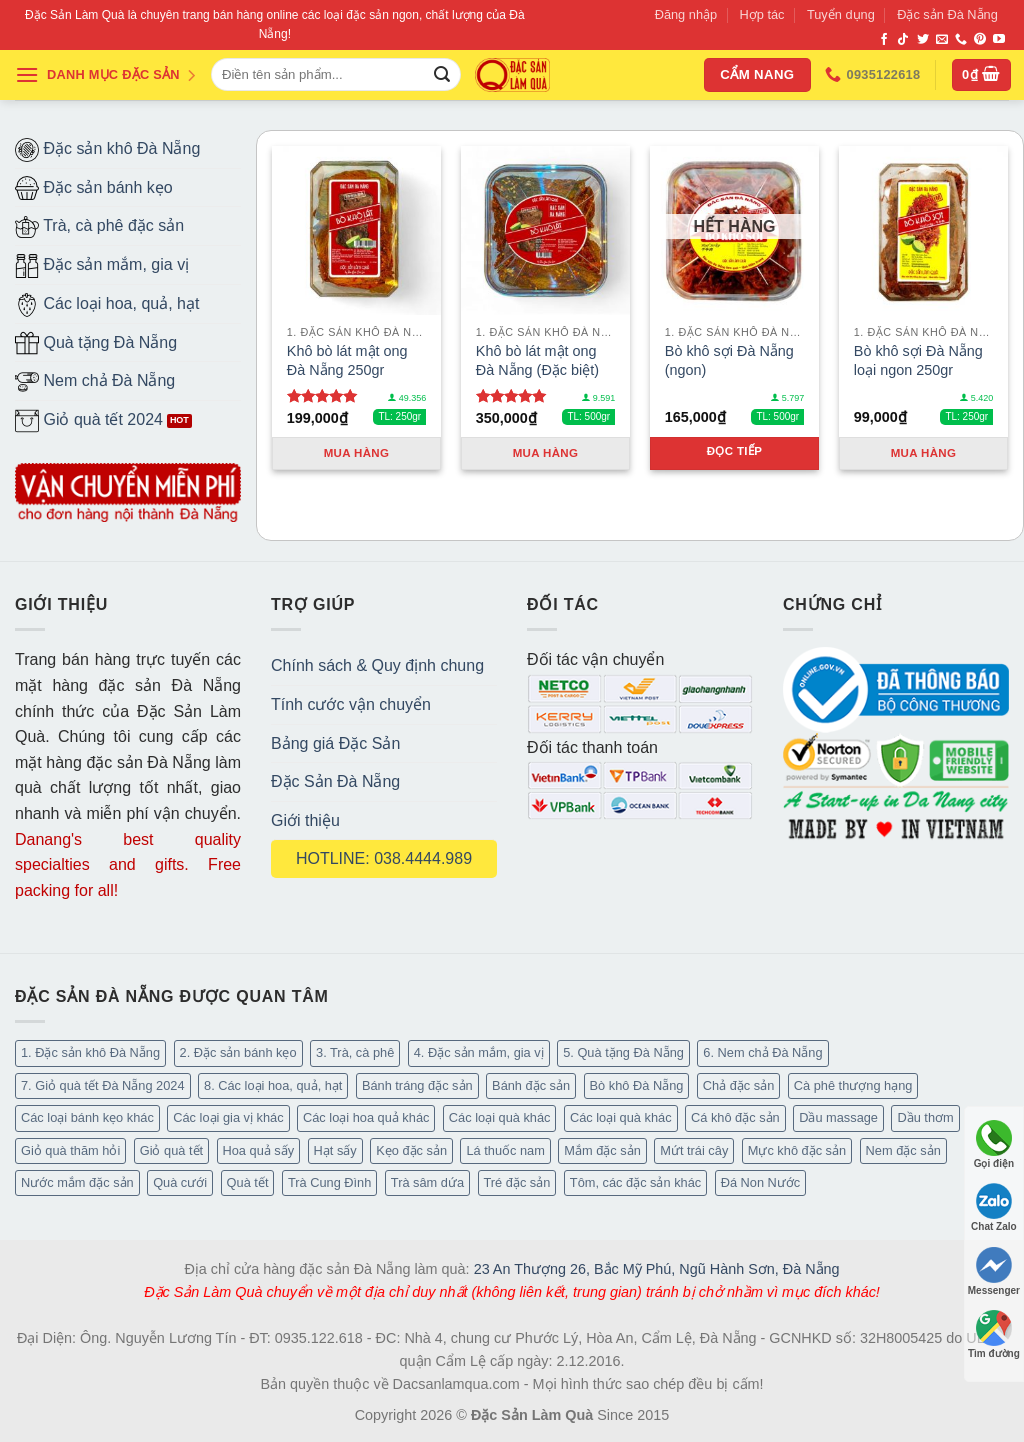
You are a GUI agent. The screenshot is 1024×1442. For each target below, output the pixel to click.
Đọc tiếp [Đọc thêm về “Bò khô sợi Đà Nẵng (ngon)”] (735, 451)
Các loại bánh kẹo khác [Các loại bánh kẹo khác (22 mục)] (87, 1117)
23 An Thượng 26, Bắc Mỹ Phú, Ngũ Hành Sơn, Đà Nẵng (657, 1269)
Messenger (994, 1271)
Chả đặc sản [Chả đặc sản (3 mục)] (739, 1085)
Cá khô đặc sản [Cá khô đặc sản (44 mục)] (735, 1117)
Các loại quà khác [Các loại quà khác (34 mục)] (500, 1117)
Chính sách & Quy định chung (377, 665)
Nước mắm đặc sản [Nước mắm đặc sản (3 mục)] (77, 1182)
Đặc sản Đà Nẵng (947, 14)
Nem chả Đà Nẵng (95, 382)
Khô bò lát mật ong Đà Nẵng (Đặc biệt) (537, 360)
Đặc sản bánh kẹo (94, 188)
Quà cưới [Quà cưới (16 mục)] (180, 1182)
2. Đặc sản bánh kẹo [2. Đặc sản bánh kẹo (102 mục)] (238, 1052)
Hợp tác (762, 14)
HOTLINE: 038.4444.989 (384, 858)
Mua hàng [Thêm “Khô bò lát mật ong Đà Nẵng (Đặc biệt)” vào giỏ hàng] (546, 453)
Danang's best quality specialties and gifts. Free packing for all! (128, 865)
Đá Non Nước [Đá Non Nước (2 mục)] (761, 1182)
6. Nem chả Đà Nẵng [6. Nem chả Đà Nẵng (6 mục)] (762, 1052)
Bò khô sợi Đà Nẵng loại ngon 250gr (918, 360)
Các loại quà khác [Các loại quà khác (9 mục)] (621, 1117)
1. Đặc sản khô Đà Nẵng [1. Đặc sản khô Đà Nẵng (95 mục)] (90, 1052)
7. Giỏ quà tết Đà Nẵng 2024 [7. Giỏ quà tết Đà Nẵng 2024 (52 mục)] (103, 1085)
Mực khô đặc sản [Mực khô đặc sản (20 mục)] (797, 1150)
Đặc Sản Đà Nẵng (335, 781)
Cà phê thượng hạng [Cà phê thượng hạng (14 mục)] (853, 1085)
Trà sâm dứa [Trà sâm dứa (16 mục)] (427, 1182)
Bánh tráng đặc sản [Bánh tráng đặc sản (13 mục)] (417, 1085)
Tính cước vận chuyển (351, 704)
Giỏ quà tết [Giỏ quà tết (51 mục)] (171, 1150)
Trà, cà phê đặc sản (99, 227)
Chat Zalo (994, 1207)
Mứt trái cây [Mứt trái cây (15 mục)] (694, 1150)
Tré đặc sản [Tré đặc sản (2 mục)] (517, 1182)
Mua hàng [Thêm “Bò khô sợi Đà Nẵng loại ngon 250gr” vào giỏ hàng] (924, 453)
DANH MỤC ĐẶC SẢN (106, 75)
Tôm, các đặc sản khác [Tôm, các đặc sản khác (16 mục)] (635, 1182)
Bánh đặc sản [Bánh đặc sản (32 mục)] (531, 1085)
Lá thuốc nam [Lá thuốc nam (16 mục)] (505, 1150)
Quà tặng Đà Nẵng (96, 343)
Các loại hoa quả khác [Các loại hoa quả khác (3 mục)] (366, 1117)
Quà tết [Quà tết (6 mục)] (248, 1182)
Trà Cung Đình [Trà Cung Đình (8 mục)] (329, 1182)
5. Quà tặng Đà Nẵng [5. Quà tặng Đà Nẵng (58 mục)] (623, 1052)
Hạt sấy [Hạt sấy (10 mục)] (335, 1150)
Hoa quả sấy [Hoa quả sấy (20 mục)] (259, 1150)
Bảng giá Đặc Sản (335, 743)
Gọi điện (994, 1144)
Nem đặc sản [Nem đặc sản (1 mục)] (903, 1150)
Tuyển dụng (841, 14)
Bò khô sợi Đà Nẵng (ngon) (729, 360)
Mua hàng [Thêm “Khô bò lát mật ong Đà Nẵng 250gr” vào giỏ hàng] (357, 453)
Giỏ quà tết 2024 (89, 421)
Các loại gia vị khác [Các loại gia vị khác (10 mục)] (228, 1117)
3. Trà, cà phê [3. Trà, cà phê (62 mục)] (355, 1052)
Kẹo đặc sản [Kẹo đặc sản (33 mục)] (411, 1150)
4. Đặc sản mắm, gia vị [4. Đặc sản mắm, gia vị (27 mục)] (479, 1052)
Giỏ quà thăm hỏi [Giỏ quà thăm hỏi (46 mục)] (70, 1150)
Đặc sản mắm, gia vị (102, 266)
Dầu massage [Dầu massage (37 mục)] (838, 1117)
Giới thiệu (305, 820)
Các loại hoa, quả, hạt (107, 305)
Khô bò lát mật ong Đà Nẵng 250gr (347, 360)
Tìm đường (994, 1334)
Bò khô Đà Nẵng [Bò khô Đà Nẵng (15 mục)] (637, 1085)
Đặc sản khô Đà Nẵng (107, 150)
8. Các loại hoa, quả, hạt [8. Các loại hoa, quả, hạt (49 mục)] (273, 1085)
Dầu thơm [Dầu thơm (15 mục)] (925, 1117)
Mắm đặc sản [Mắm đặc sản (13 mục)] (602, 1150)
